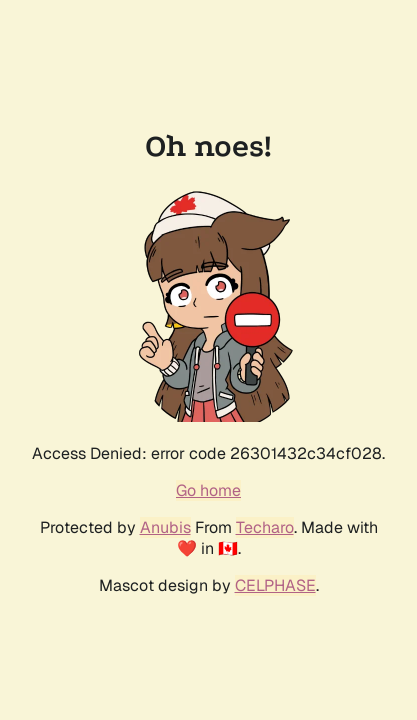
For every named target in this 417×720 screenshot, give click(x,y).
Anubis (165, 527)
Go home (208, 490)
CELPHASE (275, 585)
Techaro (265, 527)
